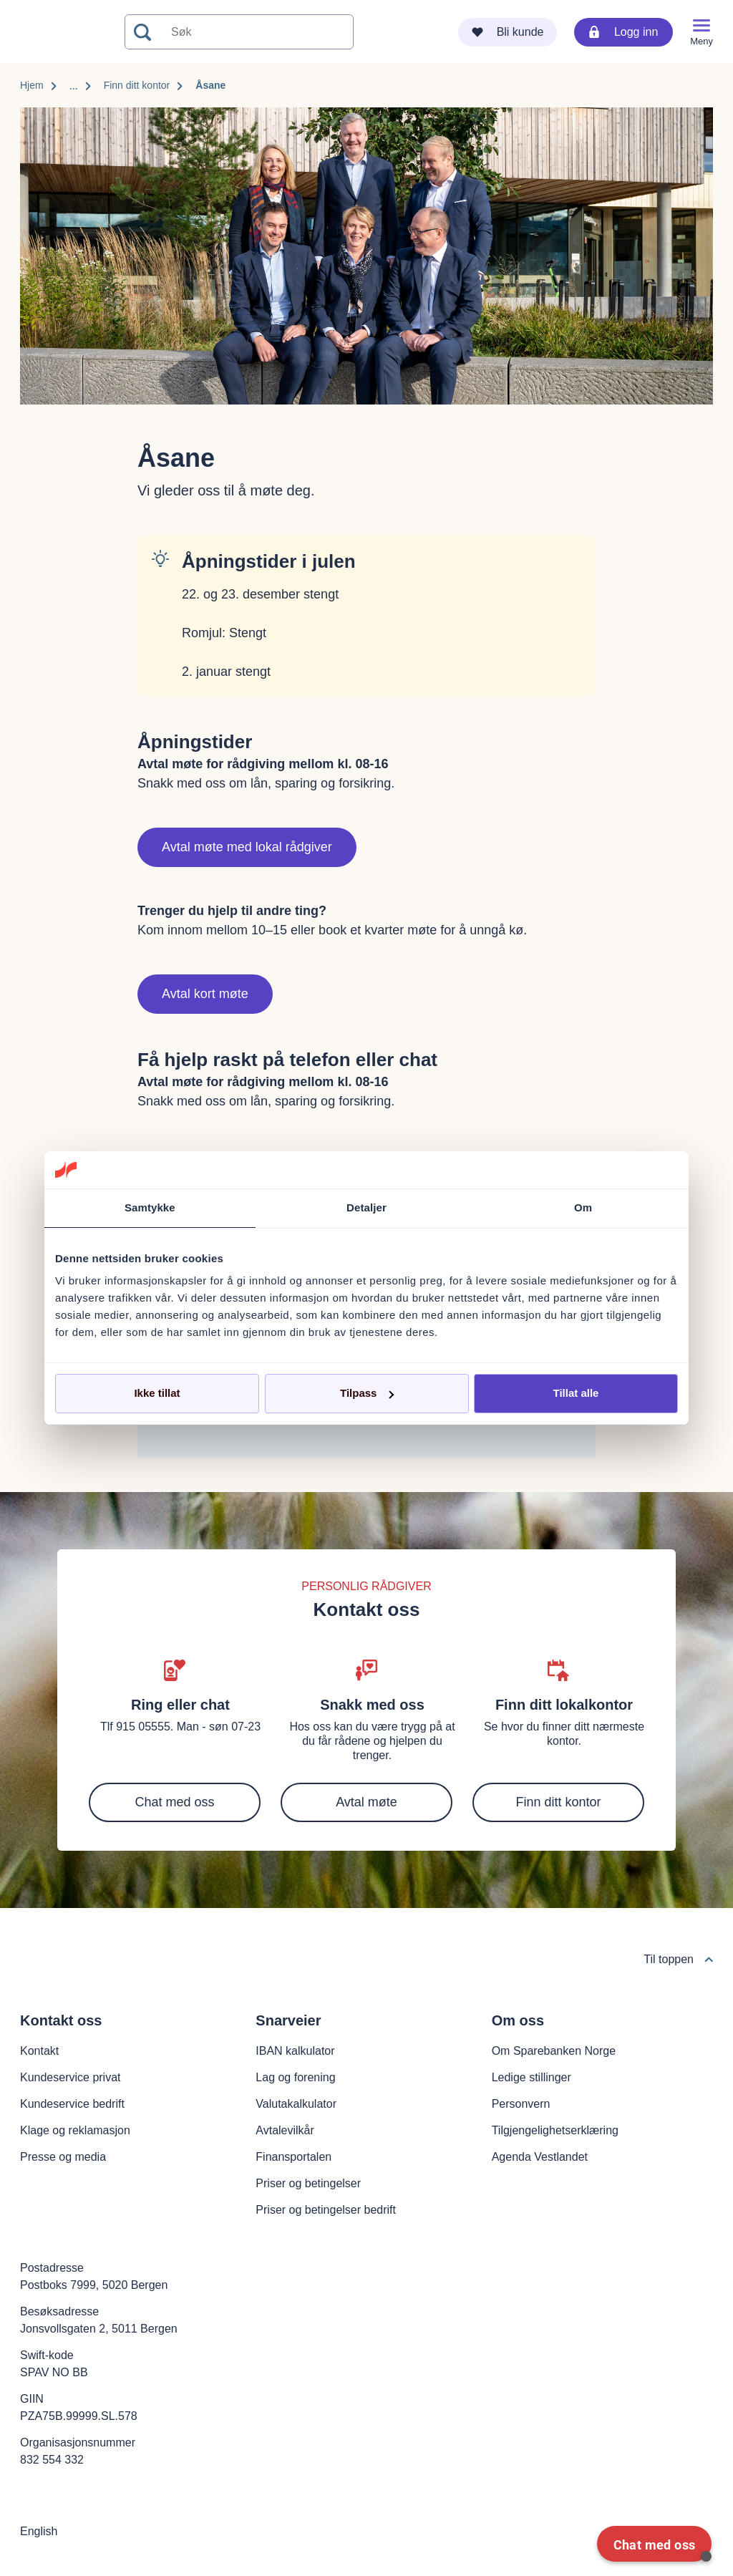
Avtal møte (366, 1802)
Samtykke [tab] (150, 1207)
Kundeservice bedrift (72, 2104)
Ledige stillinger (531, 2077)
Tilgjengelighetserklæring (555, 2130)
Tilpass (367, 1393)
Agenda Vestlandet (540, 2157)
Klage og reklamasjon (75, 2130)
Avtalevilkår (285, 2130)
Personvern (521, 2104)
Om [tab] (583, 1207)
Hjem (32, 85)
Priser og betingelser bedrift (326, 2210)
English (38, 2531)
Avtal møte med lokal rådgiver (247, 847)
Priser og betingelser (308, 2183)
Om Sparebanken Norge (554, 2051)
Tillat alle (576, 1393)
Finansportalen (293, 2157)
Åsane (210, 85)
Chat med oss (174, 1802)
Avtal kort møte (205, 994)
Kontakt (39, 2051)
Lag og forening (295, 2077)
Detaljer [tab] (366, 1207)
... (73, 85)
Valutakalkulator (296, 2104)
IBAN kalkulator (295, 2051)
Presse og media (63, 2157)
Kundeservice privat (70, 2077)
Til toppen (678, 1959)
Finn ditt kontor (137, 85)
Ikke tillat (157, 1393)
